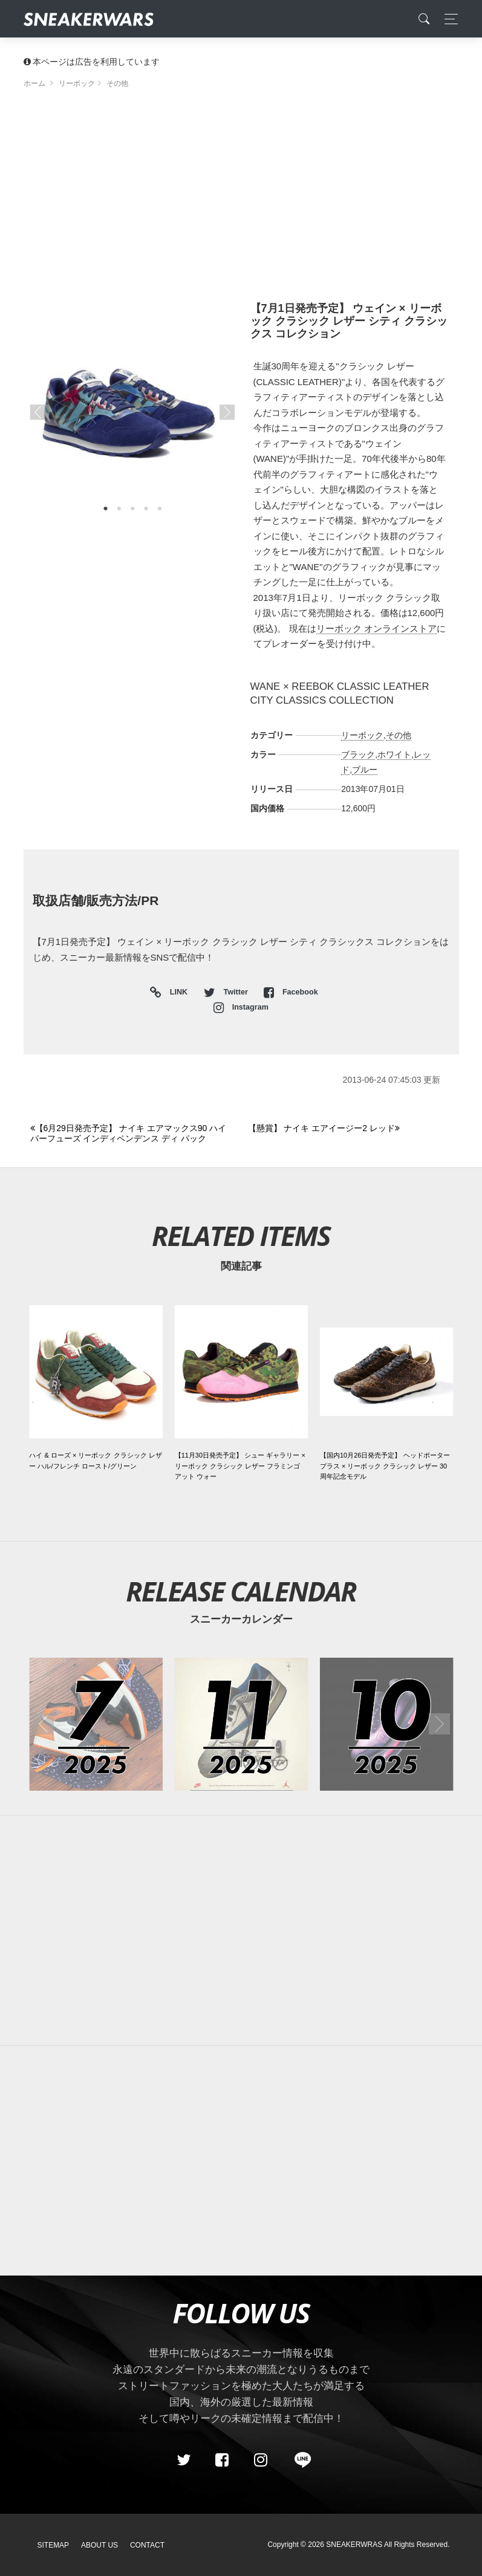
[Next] (350, 1128)
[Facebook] (221, 2459)
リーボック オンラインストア (376, 628)
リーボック (362, 735)
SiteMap (53, 2545)
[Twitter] (183, 2459)
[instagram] (260, 2459)
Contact (147, 2545)
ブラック (358, 754)
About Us (99, 2545)
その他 (398, 735)
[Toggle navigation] (448, 19)
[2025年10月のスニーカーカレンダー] (386, 1724)
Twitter (227, 992)
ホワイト (394, 754)
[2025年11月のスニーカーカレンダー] (241, 1724)
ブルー (364, 769)
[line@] (298, 2459)
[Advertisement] (241, 199)
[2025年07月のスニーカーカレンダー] (96, 1724)
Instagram (241, 1007)
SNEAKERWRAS (354, 2544)
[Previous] (132, 1133)
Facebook (291, 992)
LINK (175, 993)
